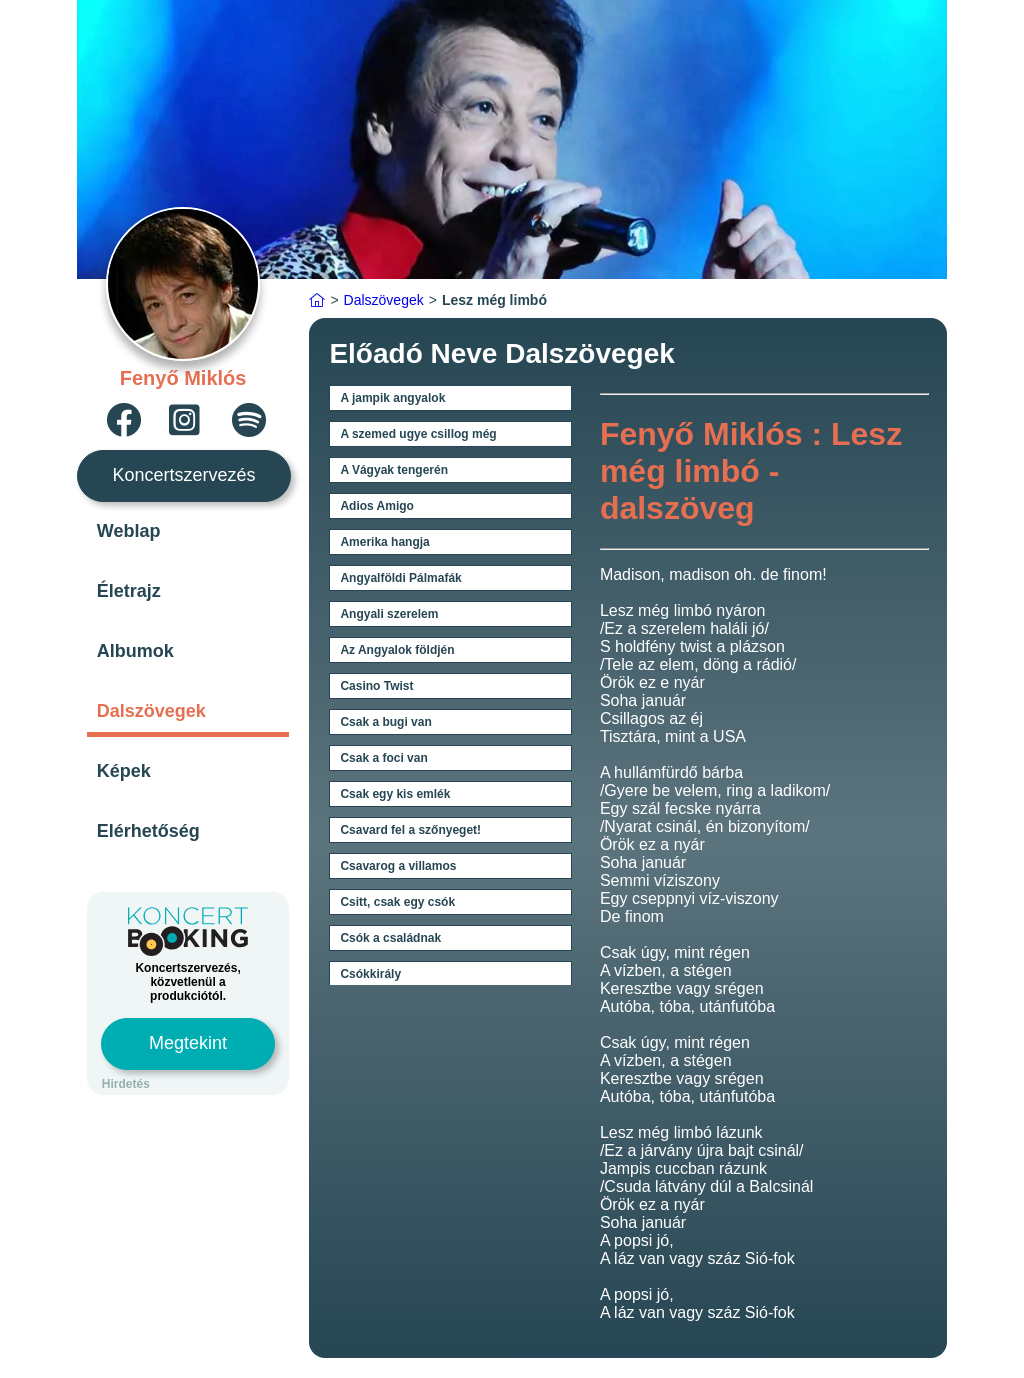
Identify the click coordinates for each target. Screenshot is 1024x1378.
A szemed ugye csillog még (418, 434)
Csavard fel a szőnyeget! (410, 830)
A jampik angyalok (392, 398)
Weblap (129, 531)
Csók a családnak (390, 938)
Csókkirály (370, 974)
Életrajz (129, 591)
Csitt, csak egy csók (397, 902)
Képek (124, 771)
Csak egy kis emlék (395, 794)
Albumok (135, 651)
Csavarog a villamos (398, 866)
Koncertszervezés (184, 475)
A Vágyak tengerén (394, 470)
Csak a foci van (383, 758)
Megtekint (188, 1043)
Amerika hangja (384, 542)
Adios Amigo (377, 506)
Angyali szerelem (389, 614)
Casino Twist (376, 686)
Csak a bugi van (385, 722)
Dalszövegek (151, 711)
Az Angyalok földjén (397, 650)
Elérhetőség (148, 831)
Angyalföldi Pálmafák (400, 578)
